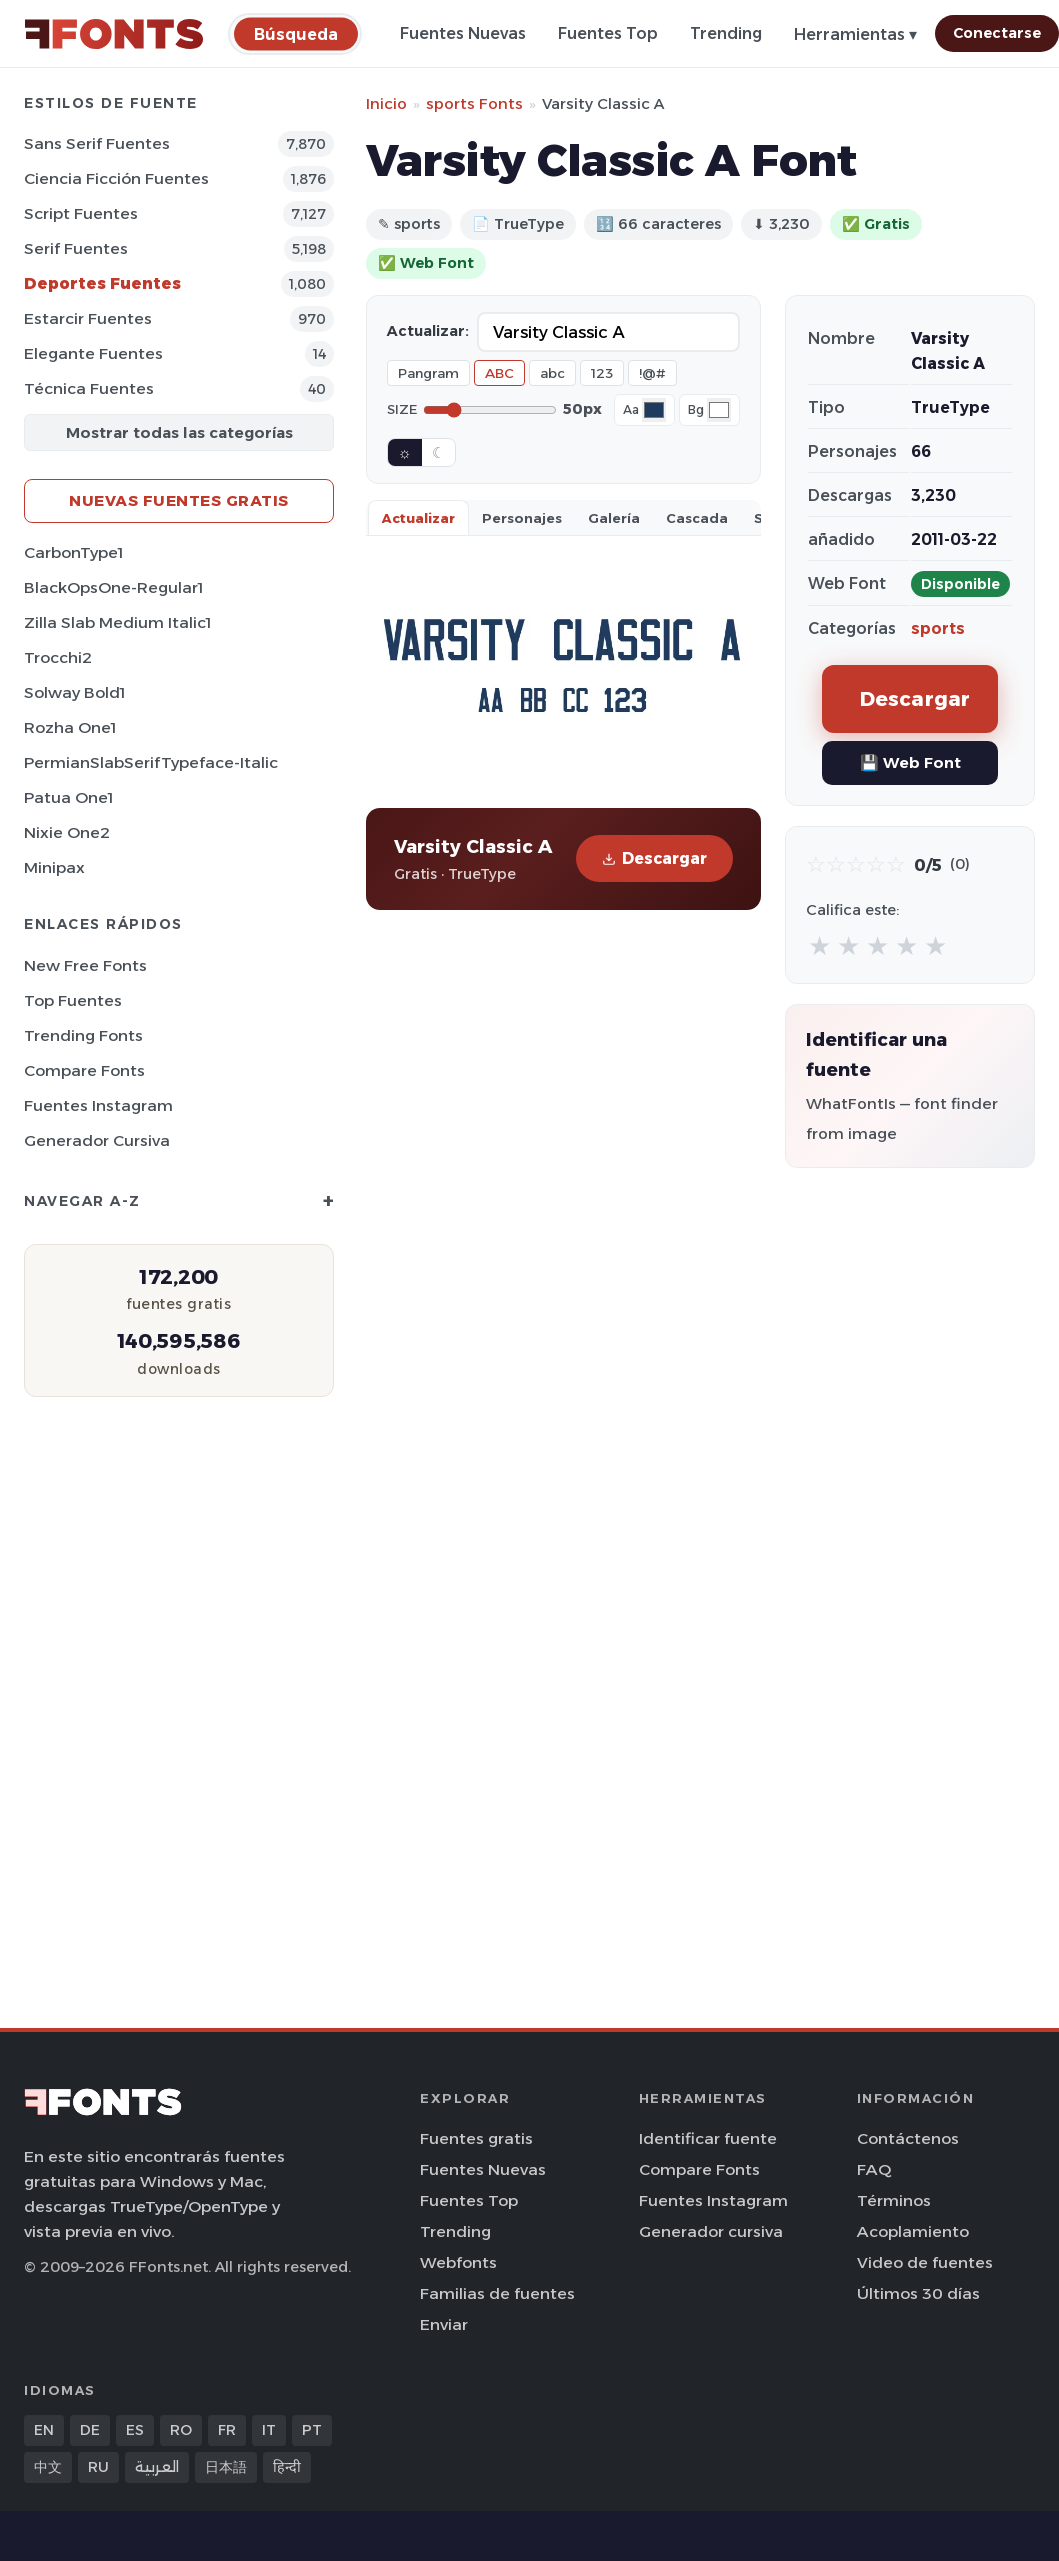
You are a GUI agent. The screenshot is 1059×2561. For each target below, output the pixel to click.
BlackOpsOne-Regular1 (113, 587)
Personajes (522, 518)
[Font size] (490, 410)
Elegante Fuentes (93, 353)
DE (90, 2430)
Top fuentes (73, 1000)
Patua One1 (68, 797)
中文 (48, 2467)
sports (938, 628)
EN (44, 2430)
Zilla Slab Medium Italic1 (117, 622)
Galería (614, 518)
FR (227, 2430)
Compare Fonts (84, 1070)
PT (312, 2430)
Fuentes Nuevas (463, 33)
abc (552, 373)
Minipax (54, 867)
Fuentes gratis (476, 2138)
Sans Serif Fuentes (97, 143)
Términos (894, 2200)
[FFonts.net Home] (114, 34)
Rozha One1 (70, 727)
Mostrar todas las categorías (179, 432)
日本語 (226, 2467)
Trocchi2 (58, 657)
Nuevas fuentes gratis (179, 500)
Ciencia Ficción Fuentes (116, 178)
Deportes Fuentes (102, 283)
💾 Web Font (910, 762)
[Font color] (654, 410)
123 (602, 373)
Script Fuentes (81, 213)
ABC (499, 373)
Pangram (428, 373)
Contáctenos (908, 2138)
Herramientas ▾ (855, 34)
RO (181, 2430)
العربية (157, 2467)
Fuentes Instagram (98, 1105)
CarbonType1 (73, 552)
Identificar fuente (708, 2138)
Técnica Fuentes (89, 388)
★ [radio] (819, 945)
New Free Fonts (85, 965)
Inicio (386, 103)
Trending (726, 33)
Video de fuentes (925, 2262)
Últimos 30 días (918, 2293)
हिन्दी (287, 2467)
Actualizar (418, 518)
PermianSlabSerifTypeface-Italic (151, 762)
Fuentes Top (608, 33)
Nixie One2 (67, 832)
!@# (652, 373)
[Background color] (719, 410)
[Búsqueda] (296, 33)
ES (135, 2430)
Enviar (444, 2324)
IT (269, 2430)
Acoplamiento (913, 2231)
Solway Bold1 (74, 692)
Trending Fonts (83, 1035)
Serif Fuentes (76, 248)
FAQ (874, 2169)
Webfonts (458, 2262)
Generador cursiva (97, 1140)
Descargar (654, 858)
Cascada (697, 518)
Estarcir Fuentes (88, 318)
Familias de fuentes (497, 2293)
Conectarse (997, 33)
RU (98, 2467)
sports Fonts (474, 103)
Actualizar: (428, 331)
